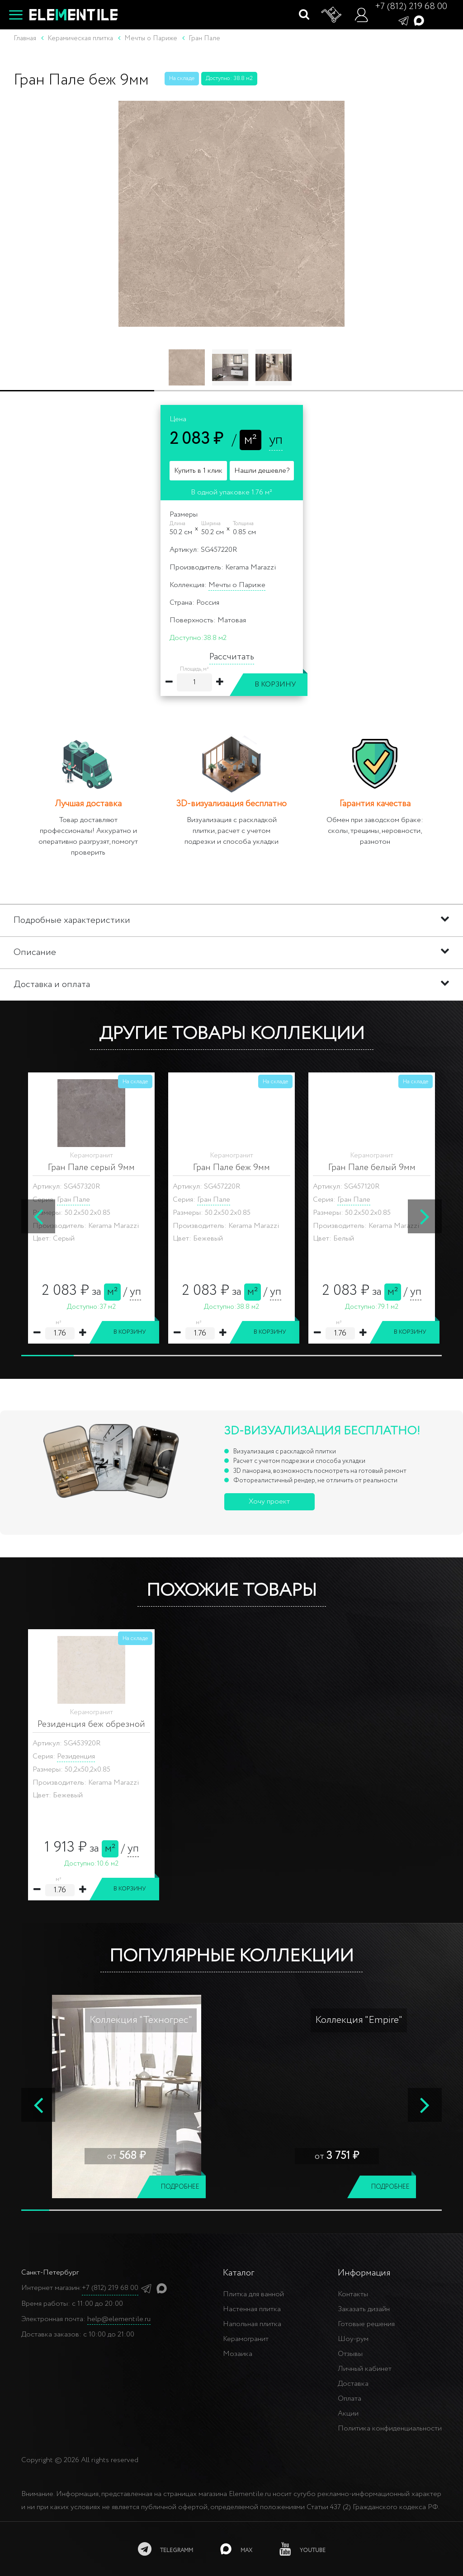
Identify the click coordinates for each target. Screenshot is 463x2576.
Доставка (353, 2384)
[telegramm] (165, 2549)
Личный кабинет (365, 2369)
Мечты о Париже (236, 585)
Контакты (353, 2294)
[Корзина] (332, 15)
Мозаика (237, 2354)
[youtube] (302, 2549)
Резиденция (76, 1756)
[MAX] (236, 2549)
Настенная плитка (252, 2309)
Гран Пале (73, 1199)
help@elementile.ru (119, 2319)
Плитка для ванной (253, 2294)
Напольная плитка (252, 2324)
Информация (364, 2273)
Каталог (238, 2273)
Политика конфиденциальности (390, 2428)
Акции (348, 2413)
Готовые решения (366, 2324)
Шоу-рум (353, 2339)
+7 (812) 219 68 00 (411, 6)
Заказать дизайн (364, 2309)
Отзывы (350, 2354)
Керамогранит (246, 2339)
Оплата (349, 2398)
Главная (25, 38)
